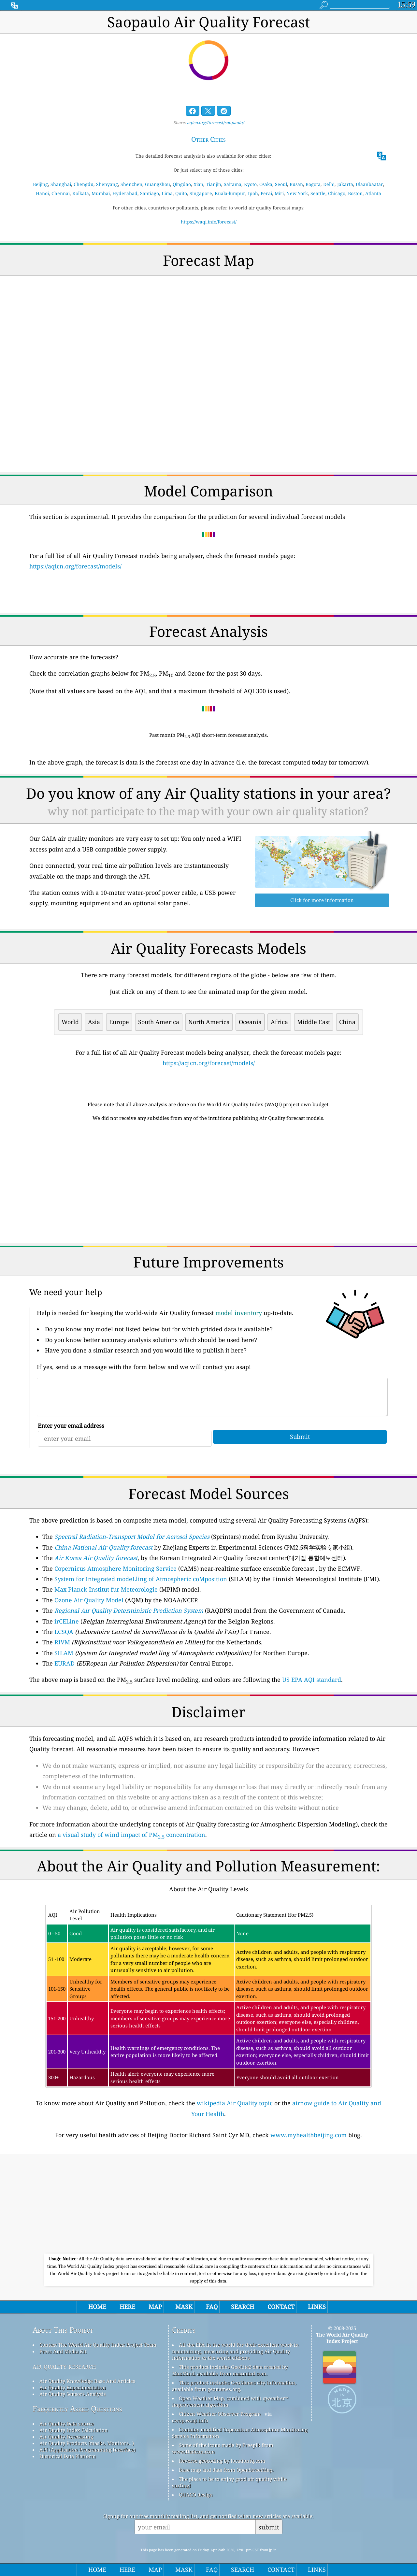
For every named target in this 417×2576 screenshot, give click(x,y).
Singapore (201, 193)
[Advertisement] (208, 1183)
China (347, 1022)
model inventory (238, 1313)
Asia (94, 1022)
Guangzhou (157, 184)
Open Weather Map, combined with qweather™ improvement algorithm (230, 2401)
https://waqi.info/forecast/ (209, 222)
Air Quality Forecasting (66, 2436)
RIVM (62, 1642)
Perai (266, 193)
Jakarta (345, 184)
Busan (296, 184)
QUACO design (196, 2494)
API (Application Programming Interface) (87, 2449)
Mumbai (101, 193)
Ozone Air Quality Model (88, 1600)
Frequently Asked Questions (77, 2409)
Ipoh (253, 193)
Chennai (60, 193)
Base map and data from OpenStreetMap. (226, 2470)
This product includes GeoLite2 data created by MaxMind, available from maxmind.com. (230, 2370)
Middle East (313, 1022)
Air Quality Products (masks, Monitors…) (86, 2443)
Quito (181, 193)
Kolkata (80, 193)
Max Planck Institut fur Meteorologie (106, 1589)
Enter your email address (71, 1425)
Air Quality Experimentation (72, 2387)
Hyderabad (124, 193)
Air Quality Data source (66, 2423)
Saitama (232, 184)
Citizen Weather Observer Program (220, 2414)
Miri (279, 193)
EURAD (64, 1663)
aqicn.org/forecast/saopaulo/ (215, 122)
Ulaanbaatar (369, 184)
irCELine (66, 1621)
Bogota (313, 184)
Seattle (317, 193)
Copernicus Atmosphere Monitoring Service (115, 1568)
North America (209, 1022)
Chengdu (83, 184)
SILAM (63, 1653)
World (70, 1022)
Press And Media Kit (63, 2351)
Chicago (336, 193)
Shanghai (60, 184)
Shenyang (107, 184)
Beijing (40, 184)
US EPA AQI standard (311, 1679)
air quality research (64, 2366)
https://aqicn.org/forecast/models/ (75, 566)
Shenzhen (131, 184)
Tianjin (213, 184)
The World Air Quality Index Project (342, 2337)
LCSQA (63, 1632)
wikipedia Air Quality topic (235, 2103)
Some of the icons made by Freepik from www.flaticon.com (222, 2448)
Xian (198, 184)
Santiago (149, 193)
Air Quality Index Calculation (73, 2430)
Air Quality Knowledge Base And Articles (87, 2381)
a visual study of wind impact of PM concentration (131, 1835)
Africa (279, 1022)
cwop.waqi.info (190, 2420)
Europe (119, 1022)
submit (268, 2527)
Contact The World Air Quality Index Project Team (97, 2344)
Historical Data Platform (67, 2456)
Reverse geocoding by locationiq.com (222, 2460)
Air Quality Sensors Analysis (72, 2394)
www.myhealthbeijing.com (308, 2135)
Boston (355, 193)
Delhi (329, 184)
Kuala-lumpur (230, 193)
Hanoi (42, 193)
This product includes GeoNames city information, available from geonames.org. (234, 2385)
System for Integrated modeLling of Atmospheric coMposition (140, 1579)
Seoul (281, 184)
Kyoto (250, 184)
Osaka (265, 184)
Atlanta (373, 193)
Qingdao (182, 184)
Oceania (250, 1022)
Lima (167, 193)
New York (297, 193)
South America (158, 1022)
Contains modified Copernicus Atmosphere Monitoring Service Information (240, 2432)
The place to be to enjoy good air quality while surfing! (229, 2482)
